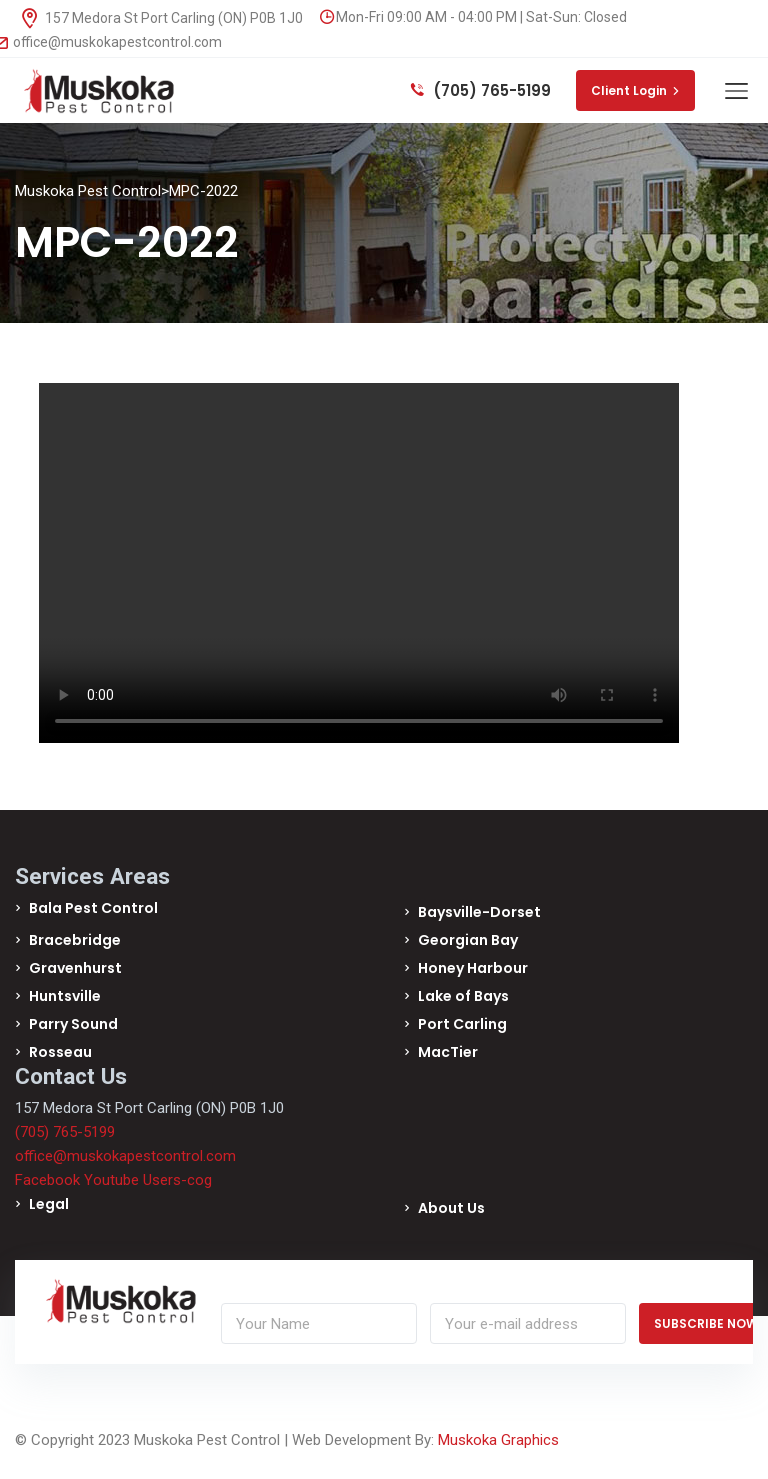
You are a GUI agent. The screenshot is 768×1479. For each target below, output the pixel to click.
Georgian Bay (468, 940)
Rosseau (60, 1052)
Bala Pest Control (93, 908)
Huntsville (65, 996)
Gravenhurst (75, 968)
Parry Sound (73, 1024)
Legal (49, 1204)
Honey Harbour (473, 968)
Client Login (635, 90)
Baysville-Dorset (479, 912)
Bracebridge (75, 940)
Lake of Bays (463, 996)
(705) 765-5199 (481, 90)
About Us (451, 1208)
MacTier (448, 1052)
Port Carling (462, 1024)
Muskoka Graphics (498, 1440)
